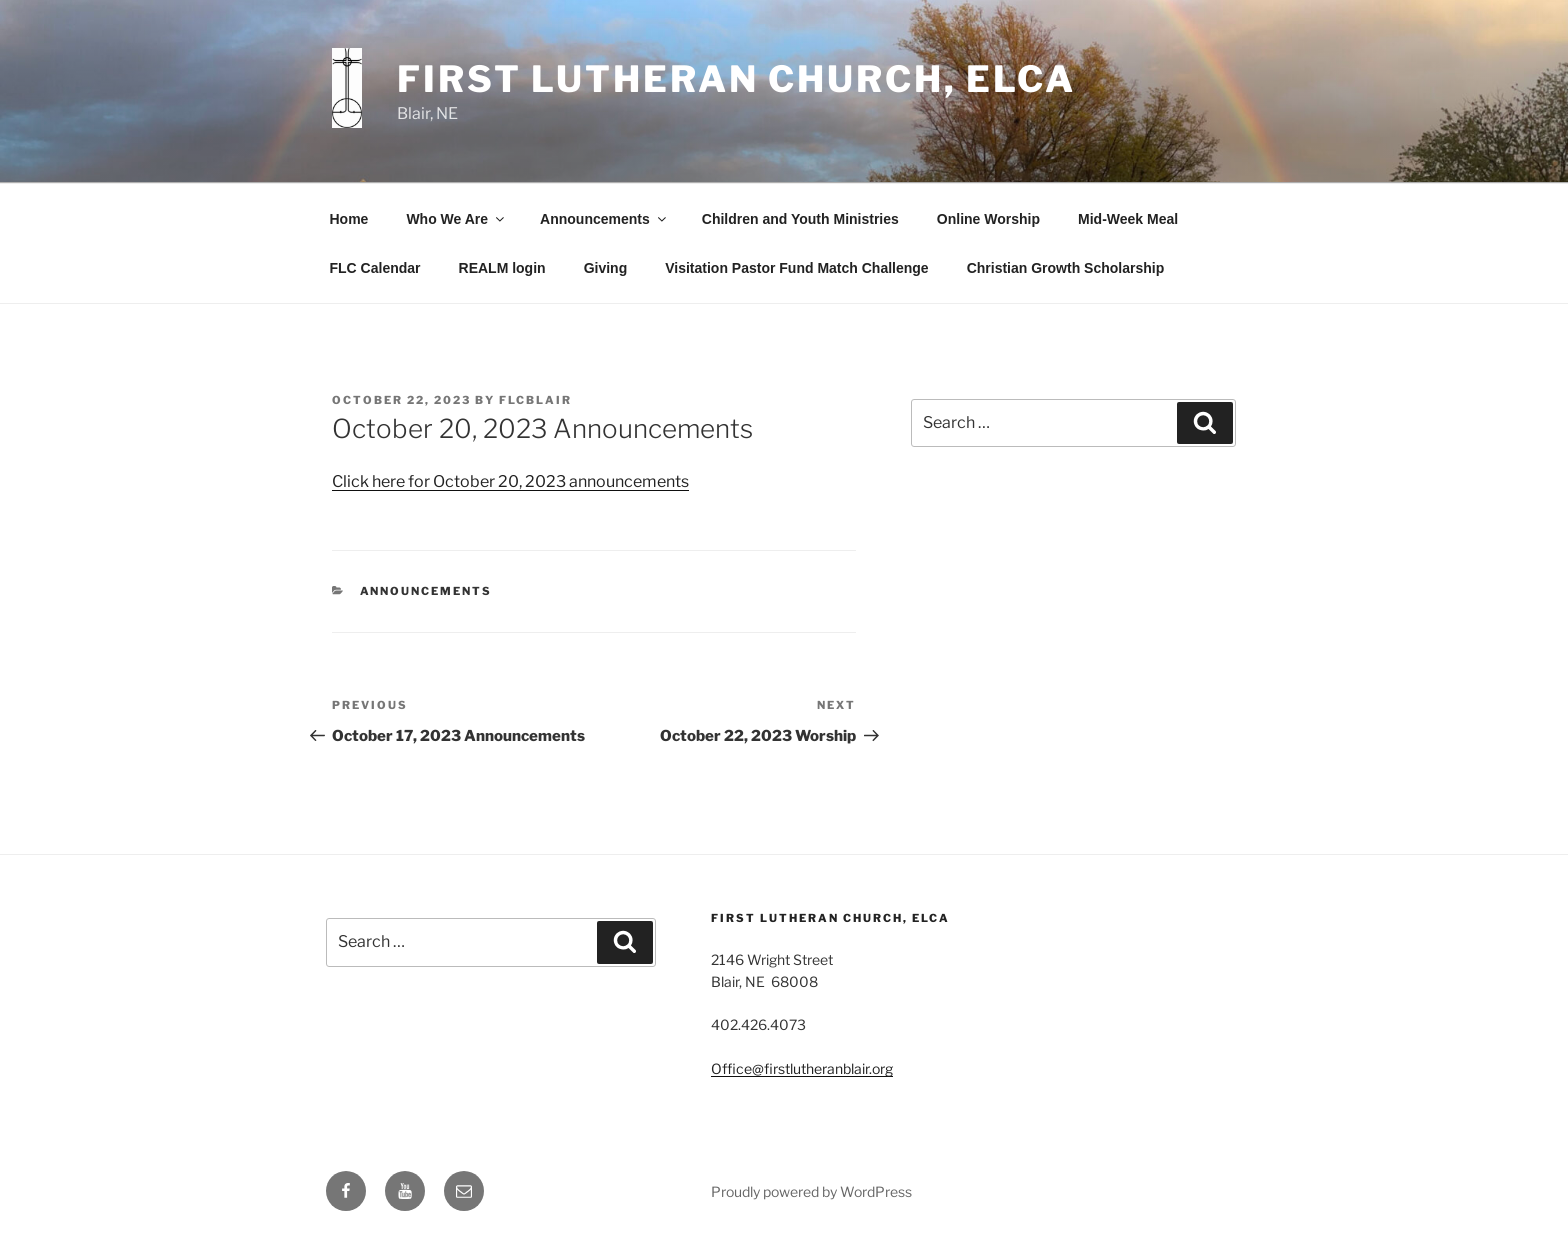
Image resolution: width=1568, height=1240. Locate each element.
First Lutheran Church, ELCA (736, 79)
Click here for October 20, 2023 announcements (510, 481)
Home (349, 219)
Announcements (604, 219)
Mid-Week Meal (1128, 219)
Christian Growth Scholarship (1066, 268)
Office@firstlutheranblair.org (802, 1068)
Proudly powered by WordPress (811, 1191)
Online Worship (988, 219)
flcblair (535, 400)
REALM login (502, 268)
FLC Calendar (375, 268)
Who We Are (456, 219)
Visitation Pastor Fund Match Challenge (796, 268)
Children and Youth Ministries (800, 219)
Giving (606, 268)
